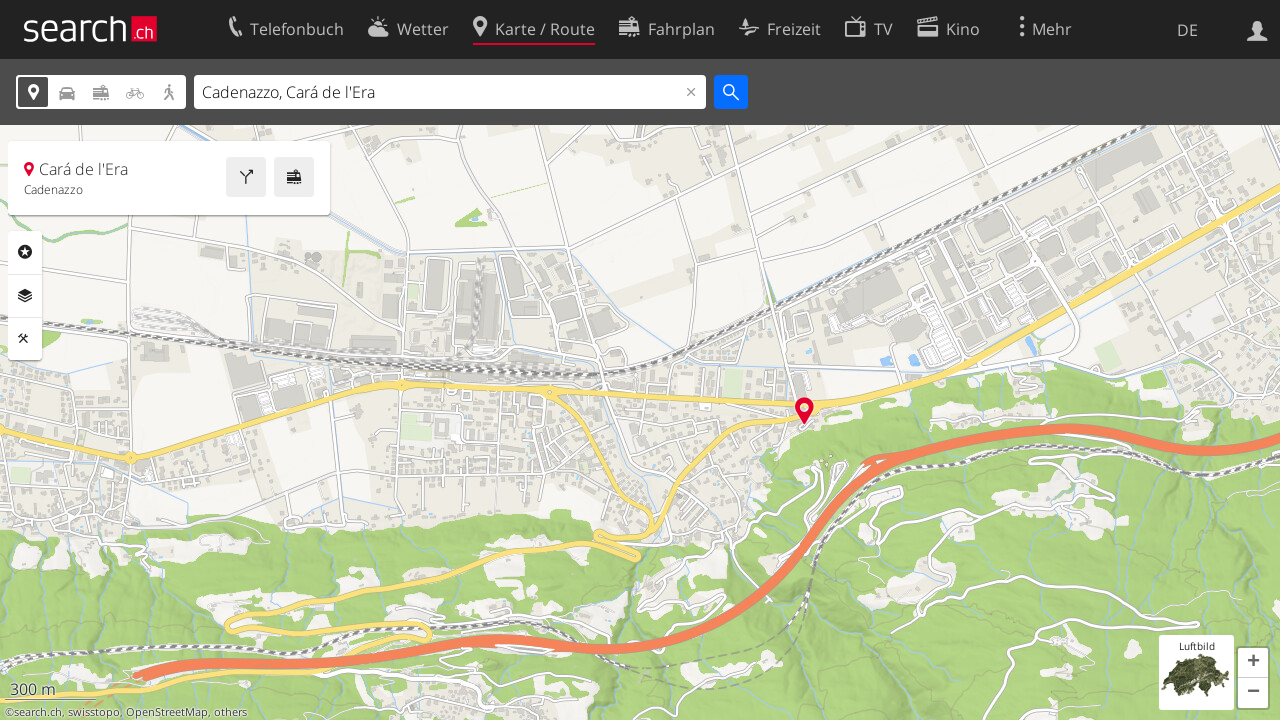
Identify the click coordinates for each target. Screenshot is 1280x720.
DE (1187, 30)
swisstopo (94, 712)
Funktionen (25, 339)
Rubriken (25, 252)
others (230, 712)
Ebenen (25, 296)
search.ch (38, 712)
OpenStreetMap (167, 712)
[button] (1253, 663)
